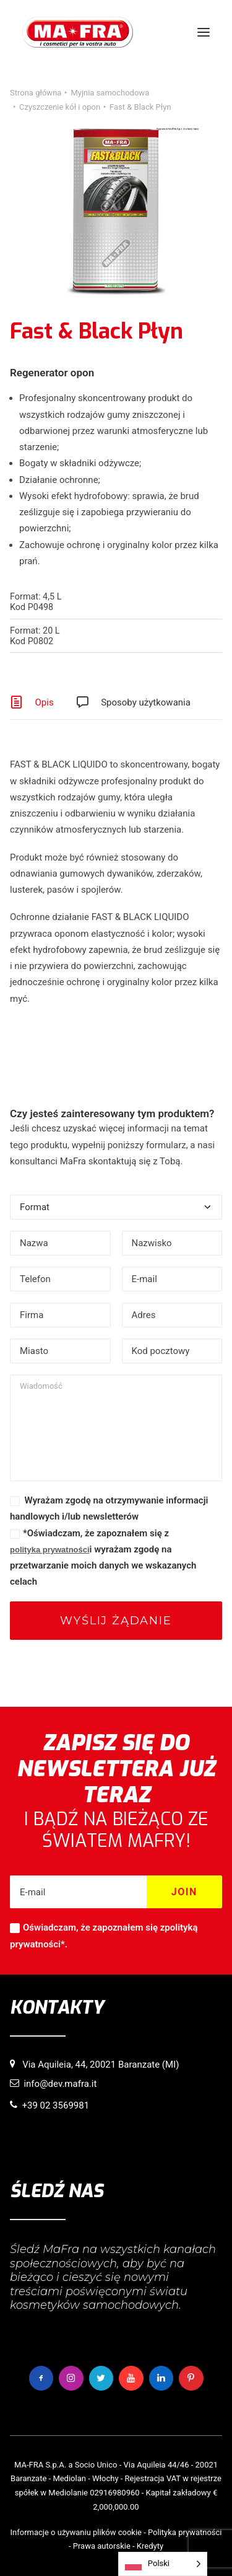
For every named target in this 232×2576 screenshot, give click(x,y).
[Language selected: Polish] (162, 2564)
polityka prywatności (50, 1549)
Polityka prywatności (184, 2532)
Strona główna (35, 92)
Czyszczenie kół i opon (59, 107)
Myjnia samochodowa (110, 92)
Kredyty (150, 2546)
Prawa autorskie (102, 2546)
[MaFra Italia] (77, 32)
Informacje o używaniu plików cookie (76, 2532)
